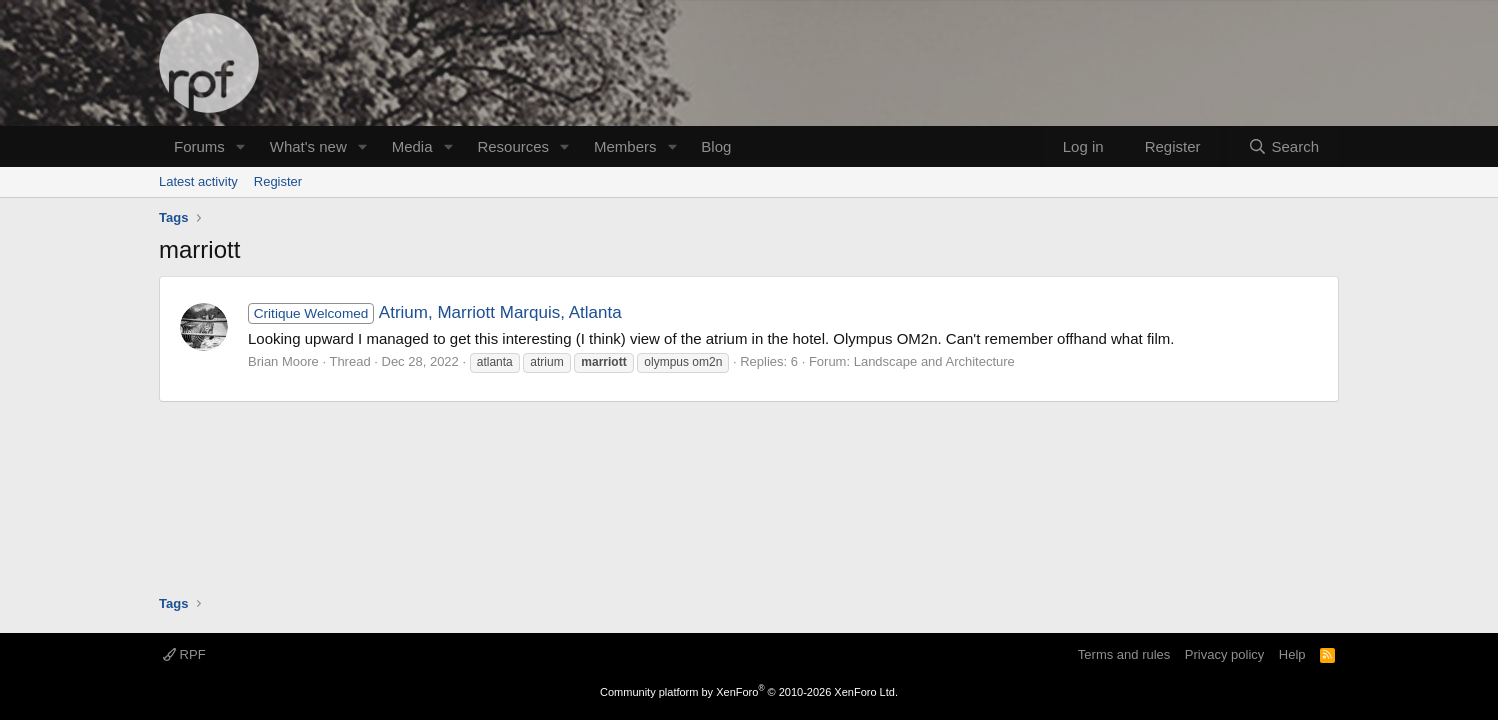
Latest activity (198, 181)
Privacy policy (1224, 654)
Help (1292, 654)
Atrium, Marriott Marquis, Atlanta (435, 312)
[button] (241, 146)
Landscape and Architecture (934, 361)
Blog (716, 146)
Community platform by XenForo (749, 692)
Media (412, 146)
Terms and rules (1124, 654)
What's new (308, 146)
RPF (184, 654)
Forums (199, 146)
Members (625, 146)
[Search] (1283, 146)
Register (278, 181)
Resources (513, 146)
